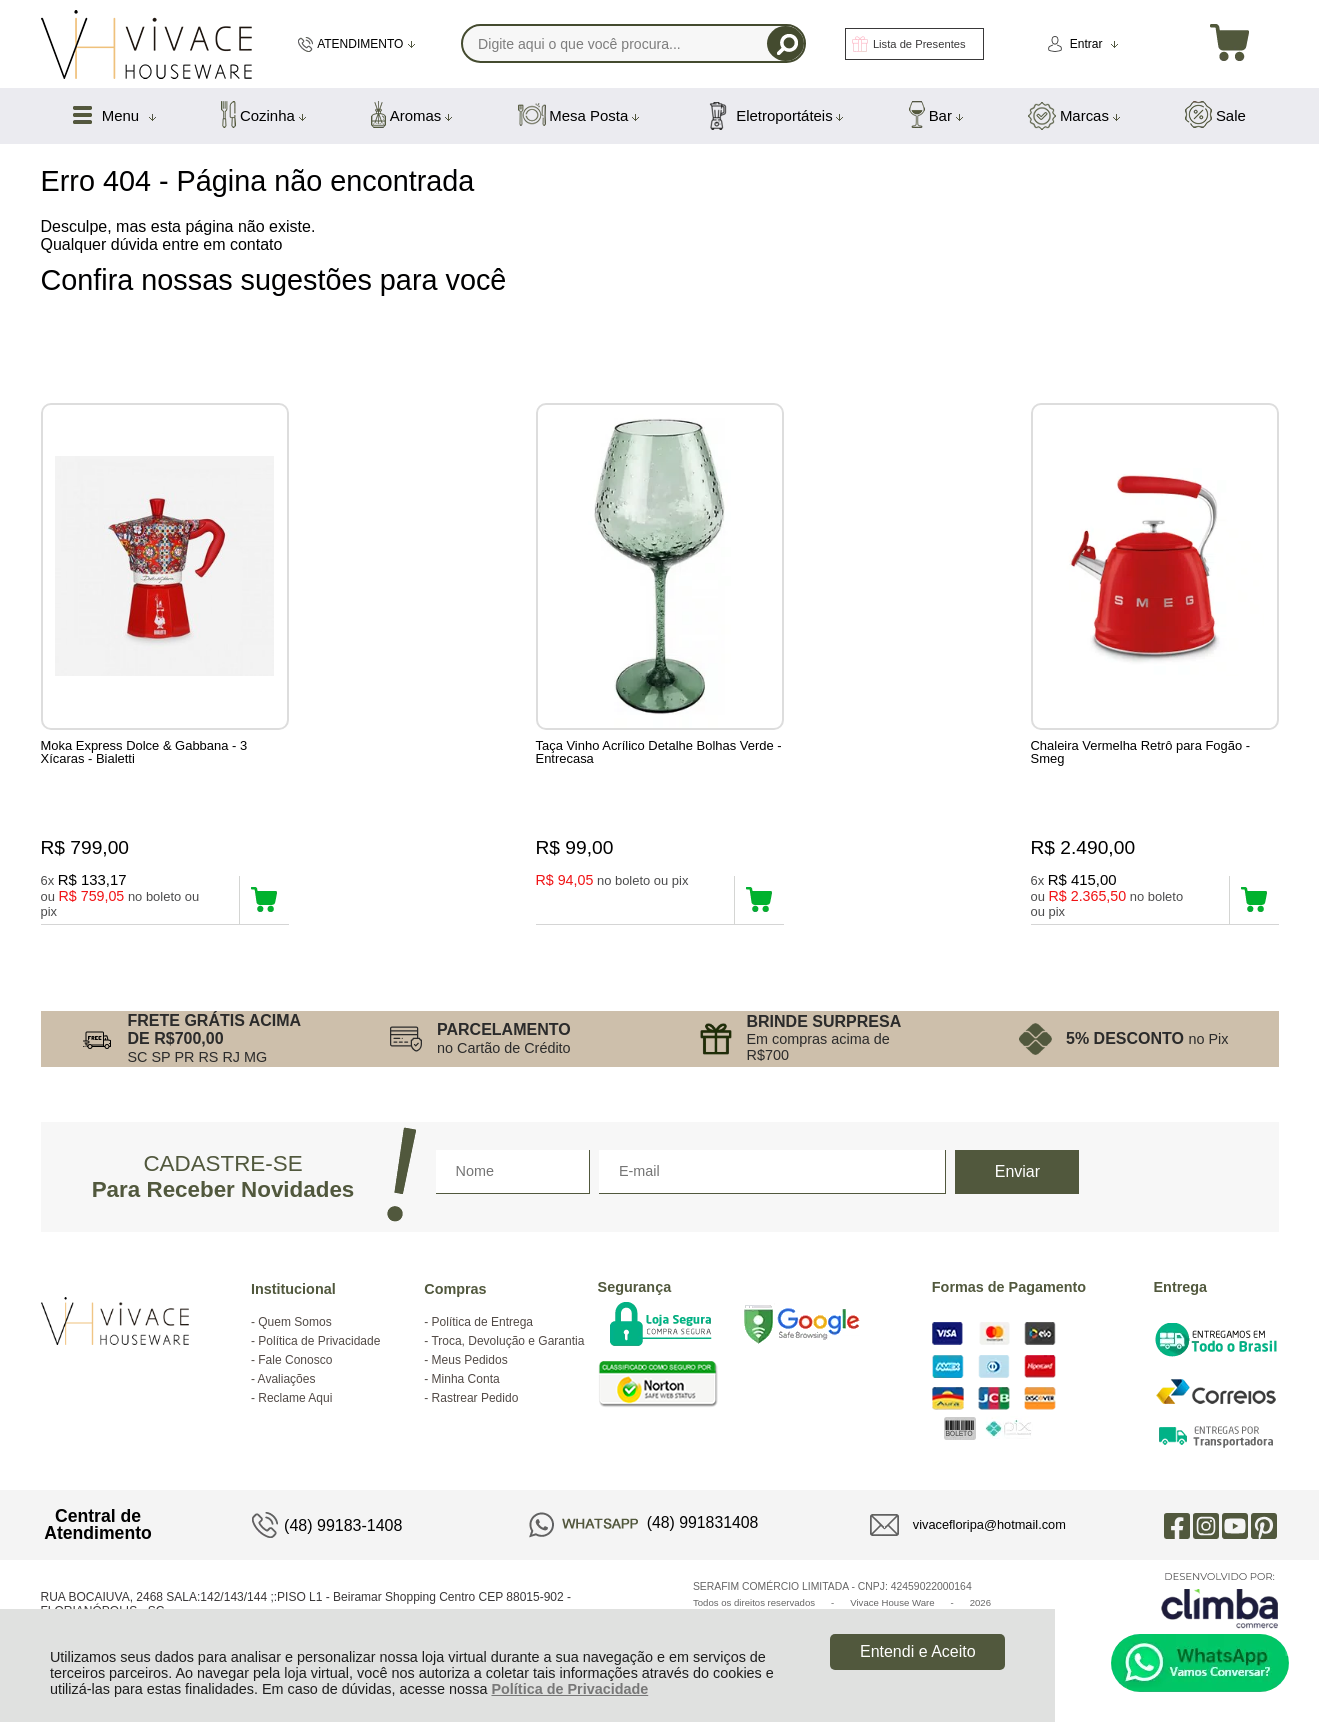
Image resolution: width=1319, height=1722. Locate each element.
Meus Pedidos (470, 1363)
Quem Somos (294, 1325)
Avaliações (287, 1382)
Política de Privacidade (569, 1689)
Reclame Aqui (295, 1401)
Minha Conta (466, 1382)
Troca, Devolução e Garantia (507, 1344)
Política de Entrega (482, 1325)
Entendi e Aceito (918, 1651)
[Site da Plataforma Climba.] (1220, 1602)
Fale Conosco (295, 1363)
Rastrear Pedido (475, 1401)
